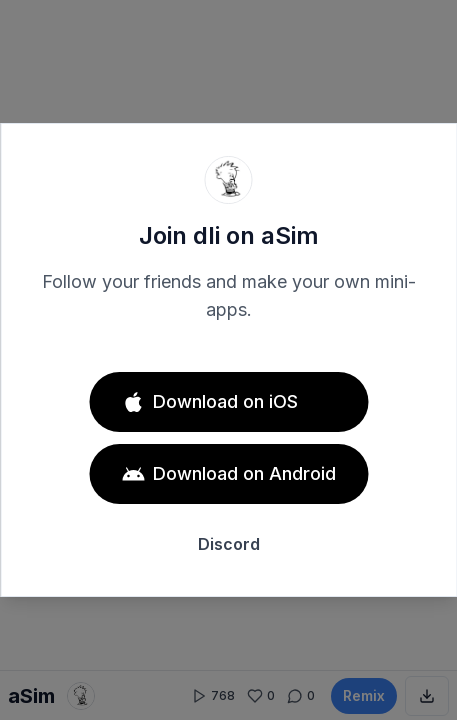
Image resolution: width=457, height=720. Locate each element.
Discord (229, 544)
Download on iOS (209, 402)
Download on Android (228, 474)
